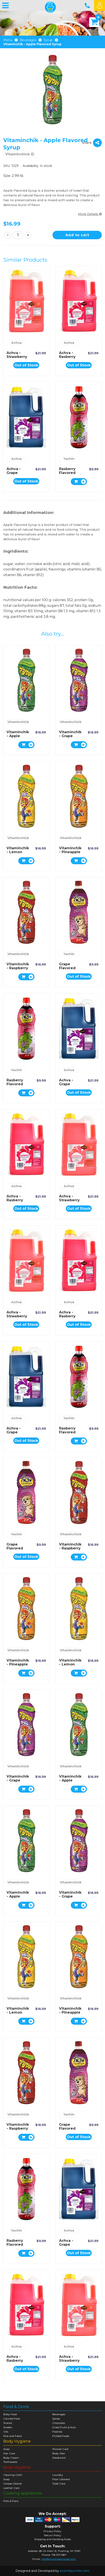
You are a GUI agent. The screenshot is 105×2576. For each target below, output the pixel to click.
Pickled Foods (60, 2436)
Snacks (7, 2423)
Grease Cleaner (12, 2483)
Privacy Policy (52, 2531)
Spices (56, 2418)
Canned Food (11, 2418)
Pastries (57, 2431)
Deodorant (59, 2457)
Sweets (7, 2427)
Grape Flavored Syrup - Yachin (67, 970)
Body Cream (11, 2457)
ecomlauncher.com (75, 2571)
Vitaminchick (19, 154)
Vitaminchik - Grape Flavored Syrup (70, 738)
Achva (16, 343)
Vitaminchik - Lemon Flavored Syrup (18, 854)
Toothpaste (10, 2461)
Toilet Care (58, 2483)
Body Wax (58, 2453)
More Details (90, 214)
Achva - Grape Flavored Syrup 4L (15, 475)
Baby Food (10, 2414)
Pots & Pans (10, 2501)
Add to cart (77, 235)
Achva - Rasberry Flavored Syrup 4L (67, 359)
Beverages (28, 40)
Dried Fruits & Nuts (64, 2427)
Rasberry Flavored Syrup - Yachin (67, 475)
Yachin (69, 459)
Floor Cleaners (61, 2479)
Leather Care (11, 2488)
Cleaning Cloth (12, 2474)
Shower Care (60, 2449)
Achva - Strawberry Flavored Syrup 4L (17, 359)
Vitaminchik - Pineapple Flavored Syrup (70, 854)
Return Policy (52, 2535)
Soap (6, 2449)
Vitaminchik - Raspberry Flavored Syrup (18, 970)
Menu (7, 40)
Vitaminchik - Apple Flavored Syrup (18, 738)
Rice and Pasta (12, 2436)
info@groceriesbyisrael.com (58, 2559)
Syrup (48, 40)
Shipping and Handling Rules (52, 2539)
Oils (5, 2431)
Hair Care (9, 2453)
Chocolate (58, 2423)
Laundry (57, 2474)
